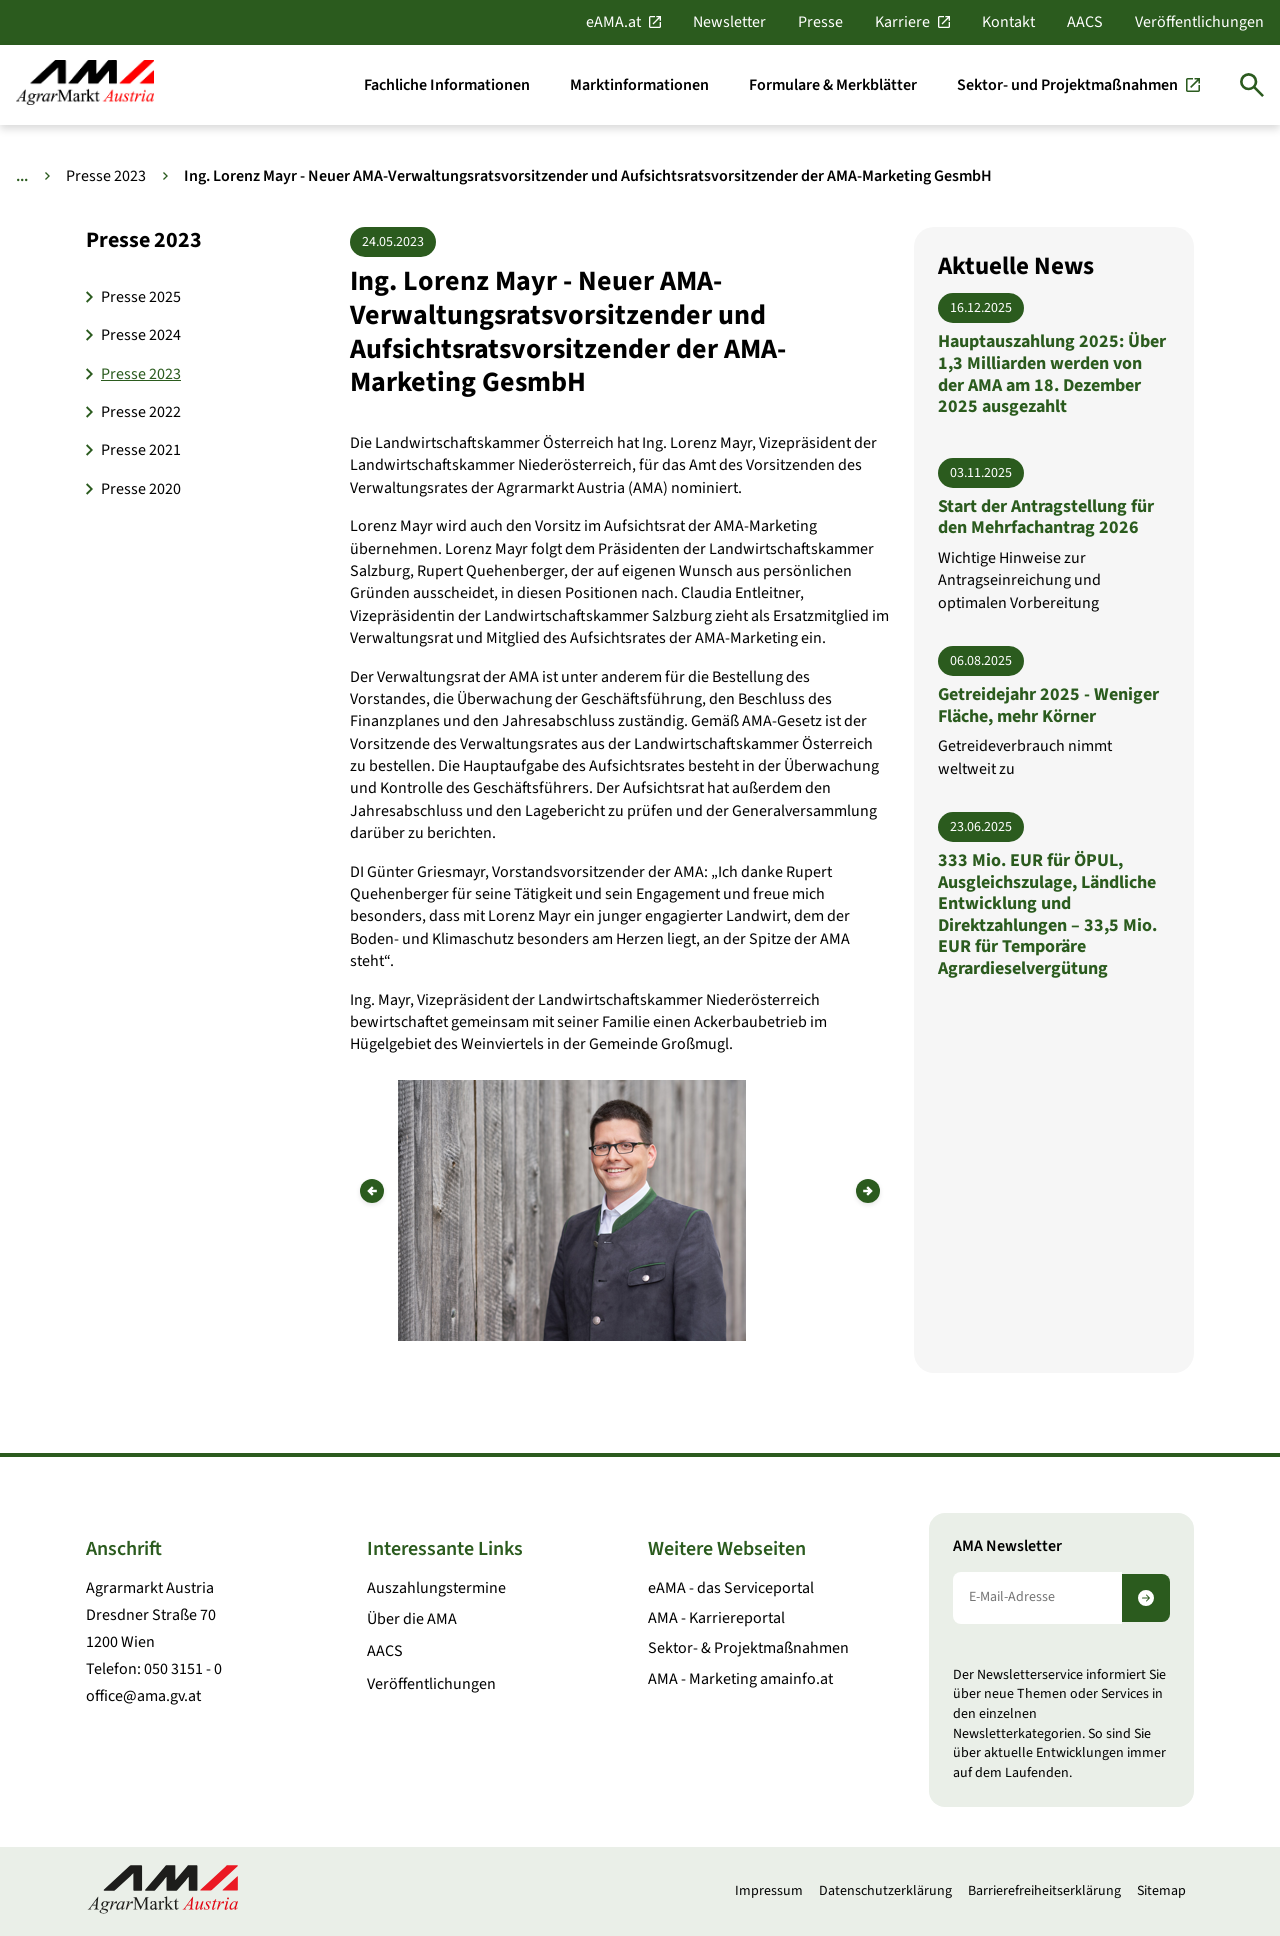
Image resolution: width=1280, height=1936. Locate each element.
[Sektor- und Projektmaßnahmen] (1078, 85)
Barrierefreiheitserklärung (1044, 1891)
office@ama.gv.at (143, 1696)
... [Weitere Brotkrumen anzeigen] (22, 176)
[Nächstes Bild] (868, 1191)
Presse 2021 (141, 450)
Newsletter (729, 22)
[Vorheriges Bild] (372, 1191)
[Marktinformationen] (639, 85)
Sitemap (1161, 1891)
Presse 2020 (141, 489)
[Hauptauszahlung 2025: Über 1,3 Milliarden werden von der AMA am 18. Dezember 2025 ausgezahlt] (1054, 355)
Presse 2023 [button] (144, 240)
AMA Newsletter (1007, 1546)
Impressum (769, 1891)
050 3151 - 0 (183, 1669)
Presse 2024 (141, 335)
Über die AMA (412, 1619)
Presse (820, 22)
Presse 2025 (141, 297)
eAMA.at (613, 22)
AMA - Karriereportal (716, 1618)
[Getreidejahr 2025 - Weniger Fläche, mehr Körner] (1054, 713)
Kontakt (1008, 22)
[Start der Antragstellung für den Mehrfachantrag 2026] (1054, 536)
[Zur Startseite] (85, 84)
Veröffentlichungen (1199, 22)
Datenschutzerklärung (885, 1891)
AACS (1085, 22)
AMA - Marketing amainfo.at (740, 1679)
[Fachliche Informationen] (447, 85)
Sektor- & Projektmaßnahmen (748, 1648)
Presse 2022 (141, 412)
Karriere (902, 22)
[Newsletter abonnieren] (1146, 1598)
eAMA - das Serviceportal (731, 1588)
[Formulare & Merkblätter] (833, 85)
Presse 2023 (106, 176)
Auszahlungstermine (436, 1588)
